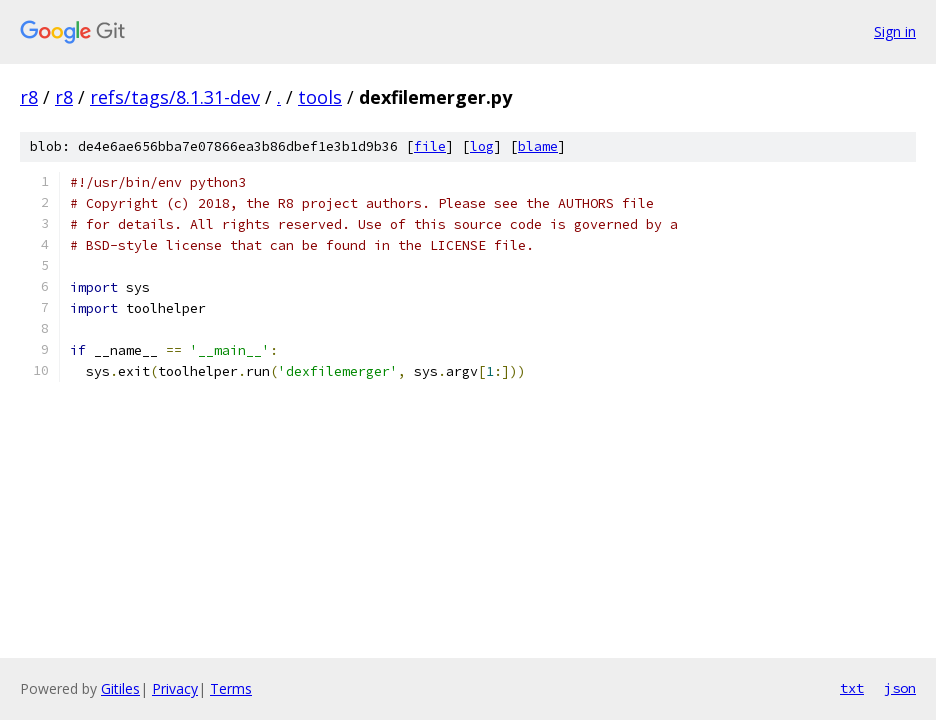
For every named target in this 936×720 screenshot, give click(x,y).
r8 (29, 97)
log (482, 146)
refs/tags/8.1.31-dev (175, 97)
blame (538, 146)
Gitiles (120, 688)
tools (320, 97)
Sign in (895, 31)
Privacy (175, 688)
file (430, 146)
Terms (231, 688)
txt (852, 688)
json (900, 688)
